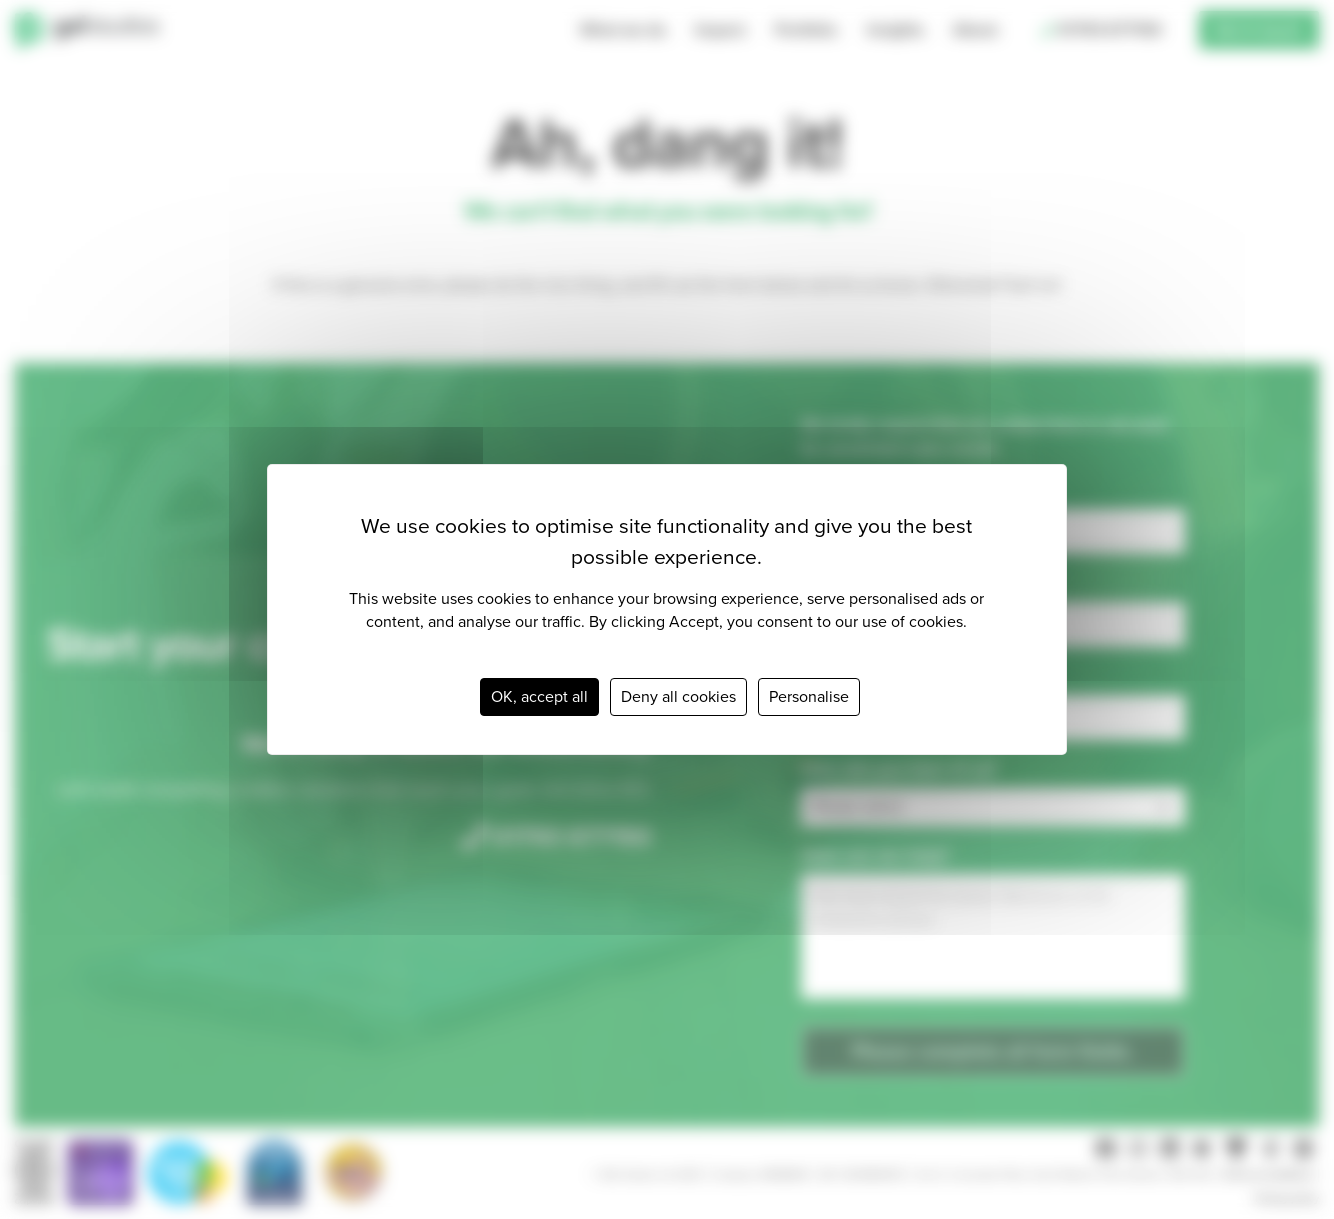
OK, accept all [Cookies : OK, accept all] (539, 696)
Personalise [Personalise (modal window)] (809, 696)
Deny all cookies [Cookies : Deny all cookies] (678, 696)
